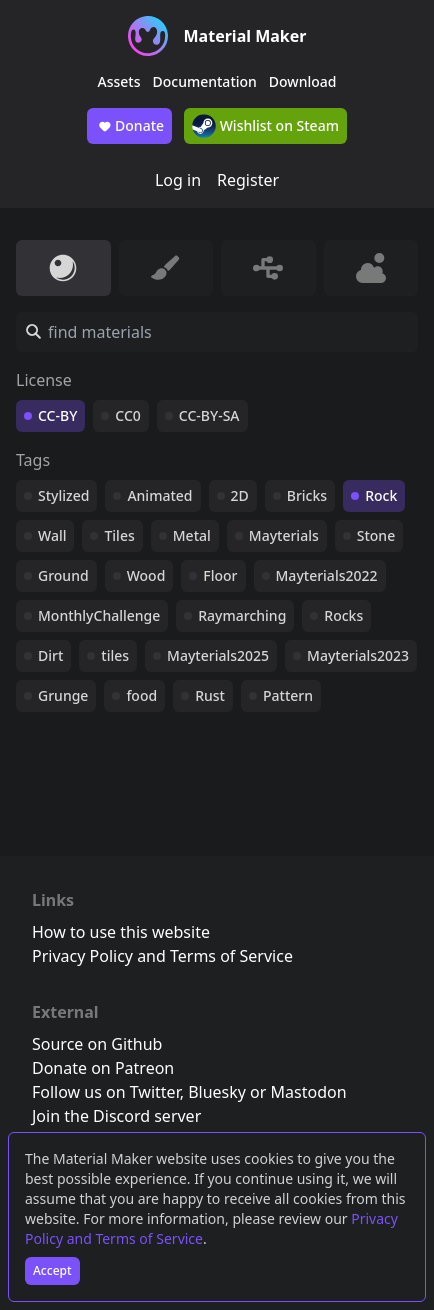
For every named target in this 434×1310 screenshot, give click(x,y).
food (141, 695)
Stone (376, 535)
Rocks (343, 615)
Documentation (205, 81)
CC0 (128, 415)
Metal (192, 535)
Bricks (307, 495)
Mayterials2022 (327, 575)
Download (303, 81)
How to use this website (121, 932)
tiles (115, 655)
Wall (52, 535)
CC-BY (57, 415)
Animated (159, 495)
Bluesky (217, 1092)
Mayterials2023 (358, 655)
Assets (119, 81)
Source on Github (97, 1044)
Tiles (119, 535)
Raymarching (242, 615)
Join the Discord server (116, 1116)
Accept (52, 1270)
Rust (210, 695)
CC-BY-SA (209, 415)
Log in (178, 180)
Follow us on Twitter (106, 1092)
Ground (63, 575)
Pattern (288, 695)
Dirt (50, 655)
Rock (381, 495)
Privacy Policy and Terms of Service (162, 956)
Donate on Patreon (103, 1068)
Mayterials (284, 535)
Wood (146, 575)
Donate (129, 126)
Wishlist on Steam (265, 126)
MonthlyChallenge (99, 615)
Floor (220, 575)
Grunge (63, 695)
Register (248, 180)
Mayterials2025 (218, 655)
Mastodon (309, 1092)
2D (240, 495)
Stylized (63, 495)
